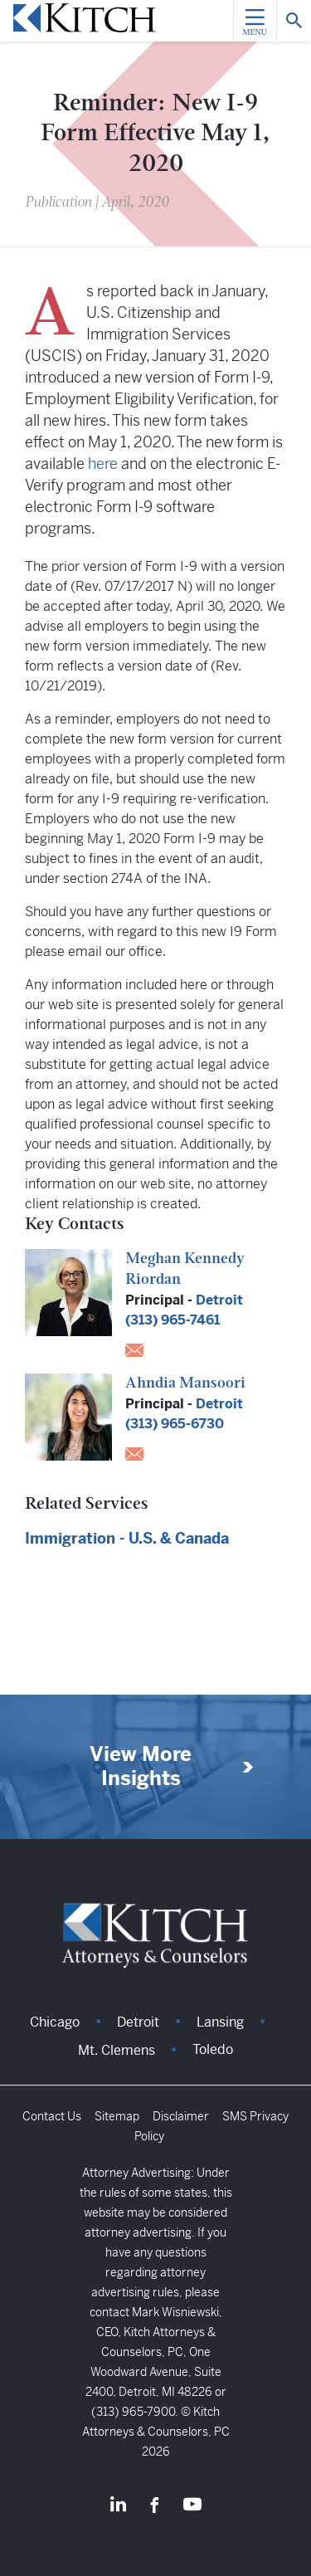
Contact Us (51, 2116)
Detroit (219, 1300)
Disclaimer (181, 2116)
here (103, 463)
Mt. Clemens (116, 2050)
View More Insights (141, 1767)
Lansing (220, 2022)
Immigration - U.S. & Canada (127, 1538)
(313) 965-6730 (174, 1423)
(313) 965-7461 (172, 1320)
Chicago (55, 2022)
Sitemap (117, 2116)
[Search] (293, 20)
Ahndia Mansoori (185, 1384)
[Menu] (254, 20)
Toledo (212, 2049)
